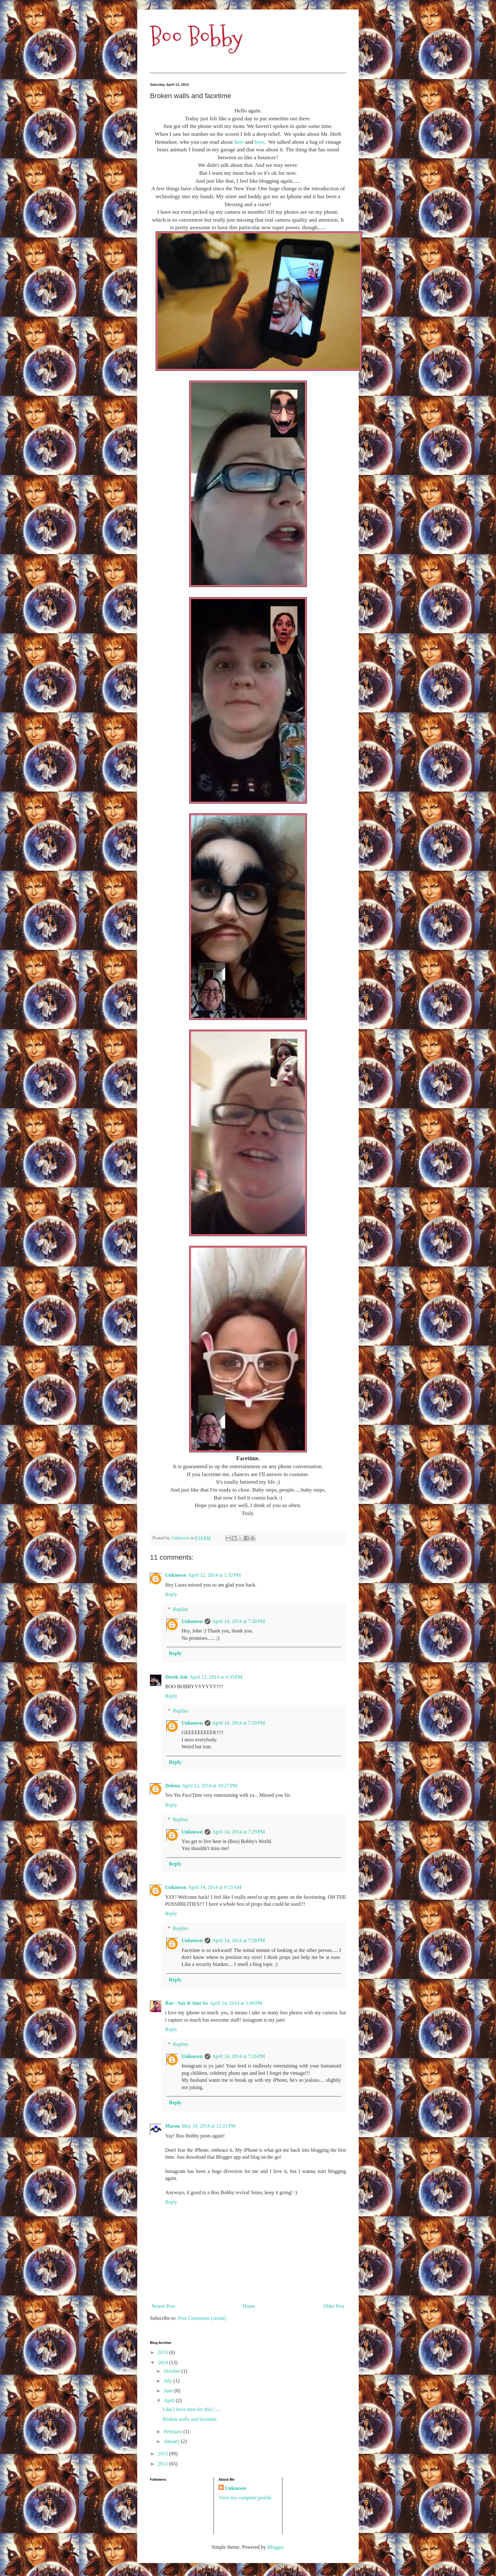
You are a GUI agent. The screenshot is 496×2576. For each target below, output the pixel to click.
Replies (180, 1609)
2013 (163, 2453)
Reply (171, 1594)
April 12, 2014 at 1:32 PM (214, 1575)
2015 (163, 2352)
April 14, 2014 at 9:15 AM (215, 1887)
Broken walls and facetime (190, 2419)
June (169, 2390)
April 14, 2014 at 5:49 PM (236, 2003)
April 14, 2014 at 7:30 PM (238, 1621)
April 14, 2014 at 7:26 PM (238, 2056)
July (169, 2380)
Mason (172, 2126)
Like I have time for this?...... (192, 2409)
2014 (163, 2362)
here (239, 142)
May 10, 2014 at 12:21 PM (208, 2126)
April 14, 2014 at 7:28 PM (238, 1940)
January (172, 2441)
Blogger (275, 2547)
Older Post (333, 2306)
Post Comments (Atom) (202, 2318)
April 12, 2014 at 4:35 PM (215, 1677)
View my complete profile (245, 2497)
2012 (163, 2463)
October (173, 2371)
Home (249, 2306)
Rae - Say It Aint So (186, 2003)
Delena (172, 1785)
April (170, 2400)
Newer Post (163, 2306)
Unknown (175, 1575)
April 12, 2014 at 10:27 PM (209, 1785)
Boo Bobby (196, 37)
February (173, 2431)
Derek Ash (176, 1677)
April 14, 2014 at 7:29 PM (238, 1723)
